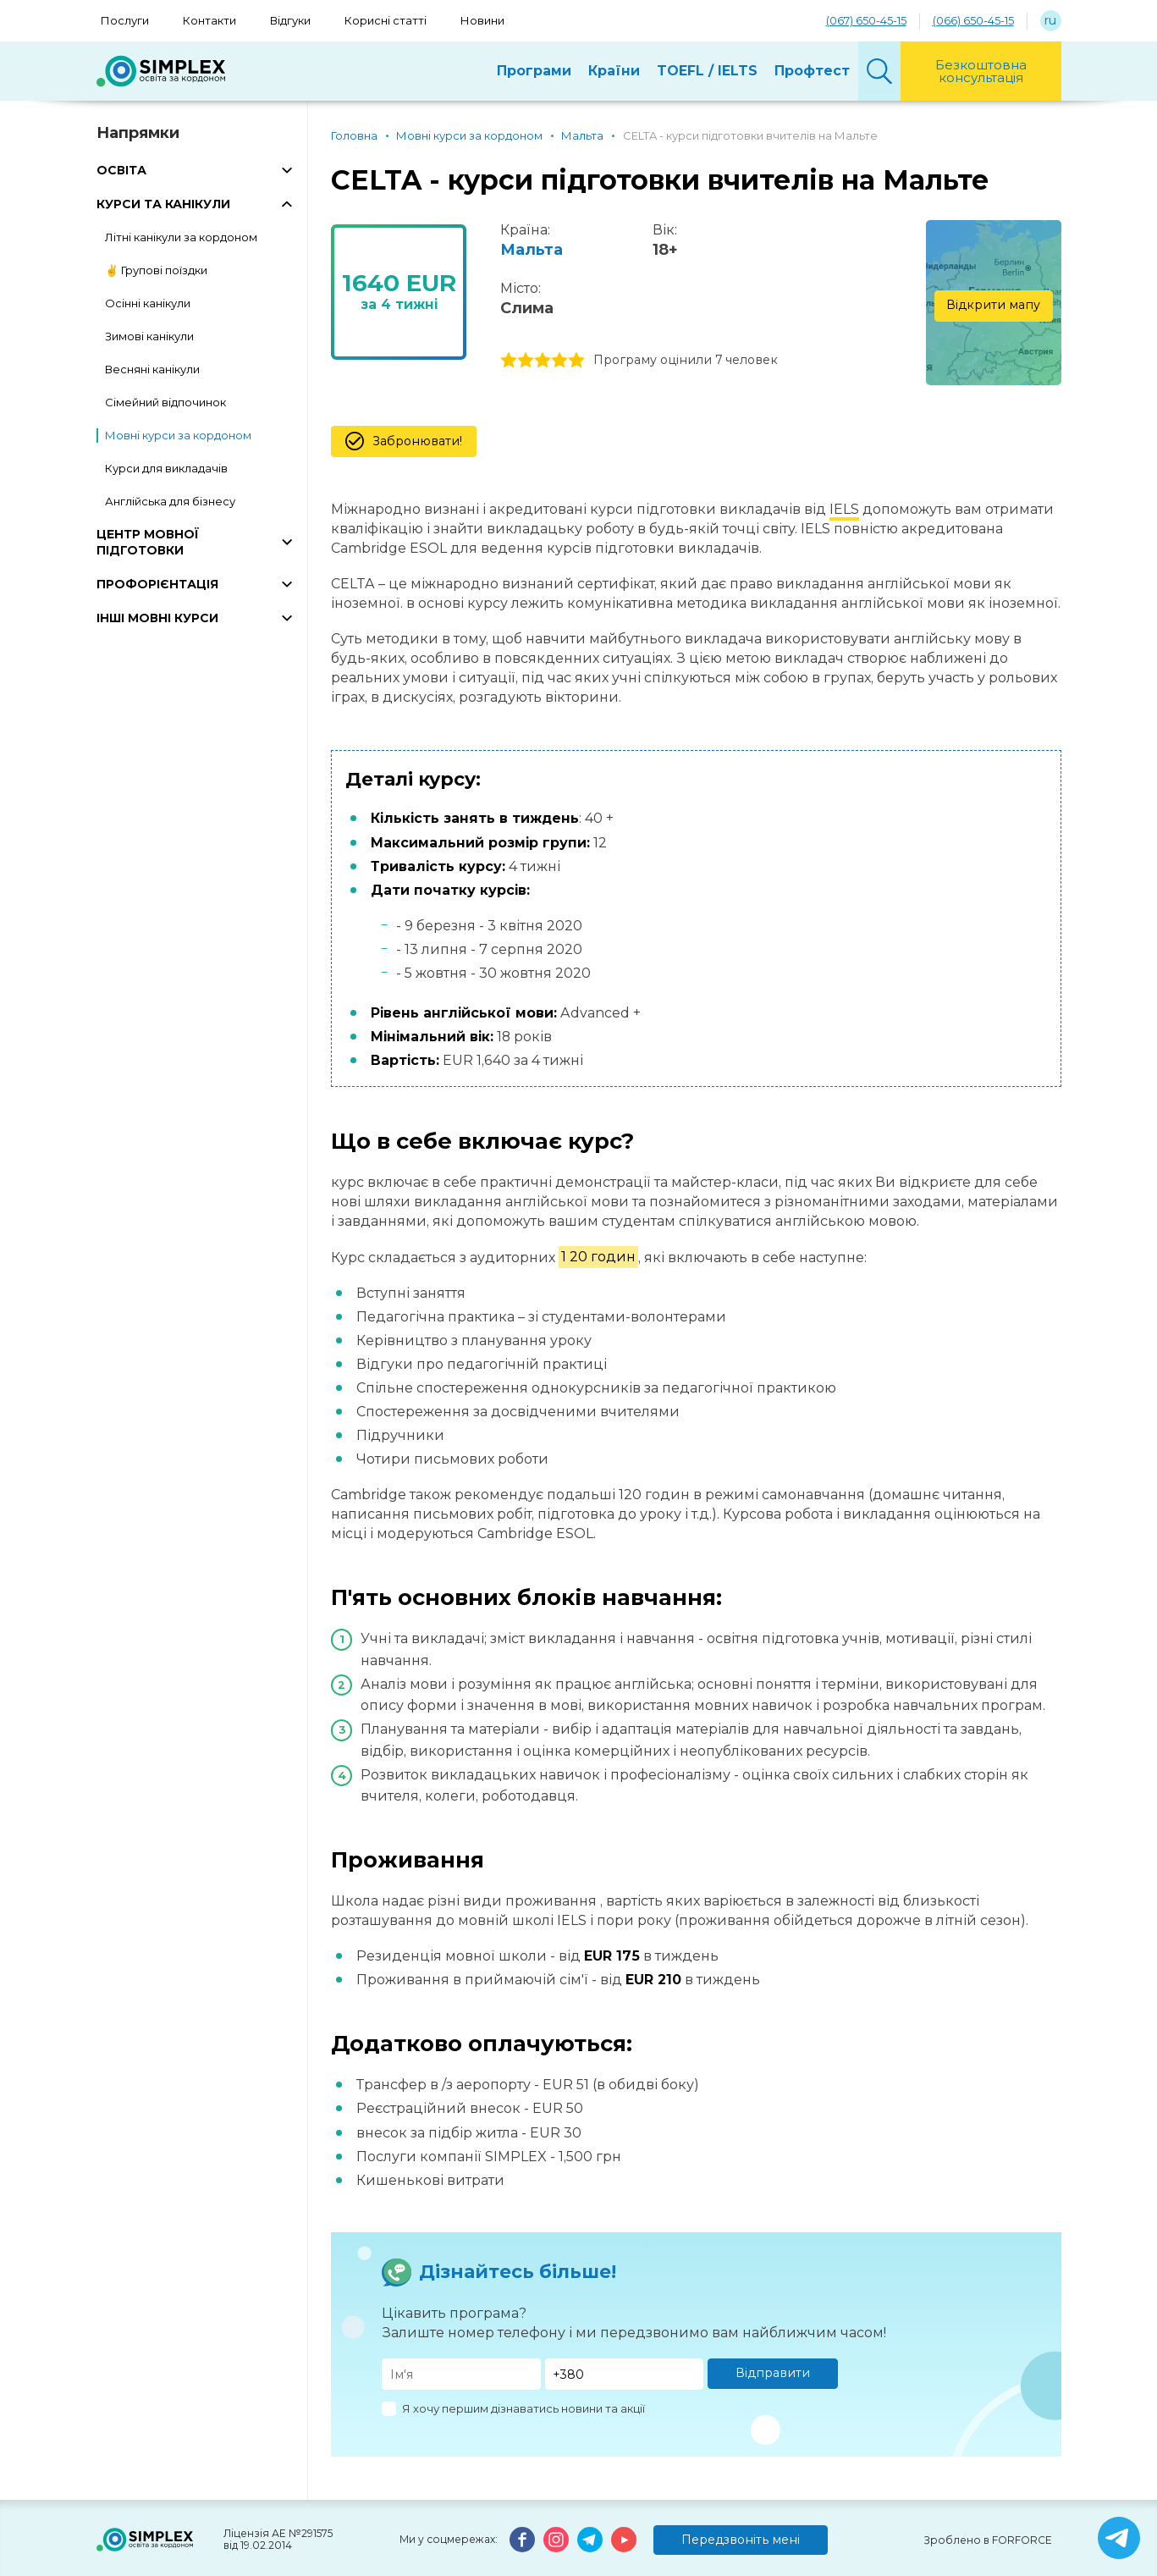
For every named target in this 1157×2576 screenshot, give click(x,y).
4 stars (559, 360)
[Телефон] (624, 2374)
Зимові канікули (149, 336)
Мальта (531, 249)
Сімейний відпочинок (165, 402)
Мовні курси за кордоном (178, 435)
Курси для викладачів (166, 468)
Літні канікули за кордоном (181, 237)
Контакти (209, 20)
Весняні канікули (152, 369)
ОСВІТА (121, 170)
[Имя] (461, 2374)
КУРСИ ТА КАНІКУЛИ (163, 204)
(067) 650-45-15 (866, 20)
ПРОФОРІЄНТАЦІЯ (157, 584)
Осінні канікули (147, 303)
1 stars (508, 360)
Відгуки (290, 20)
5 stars (576, 360)
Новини (482, 20)
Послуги (125, 20)
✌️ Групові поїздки (156, 270)
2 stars (525, 360)
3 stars (542, 360)
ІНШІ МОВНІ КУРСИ (157, 618)
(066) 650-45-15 (973, 20)
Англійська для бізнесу (170, 501)
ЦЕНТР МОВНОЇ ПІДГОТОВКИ (147, 542)
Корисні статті (385, 20)
